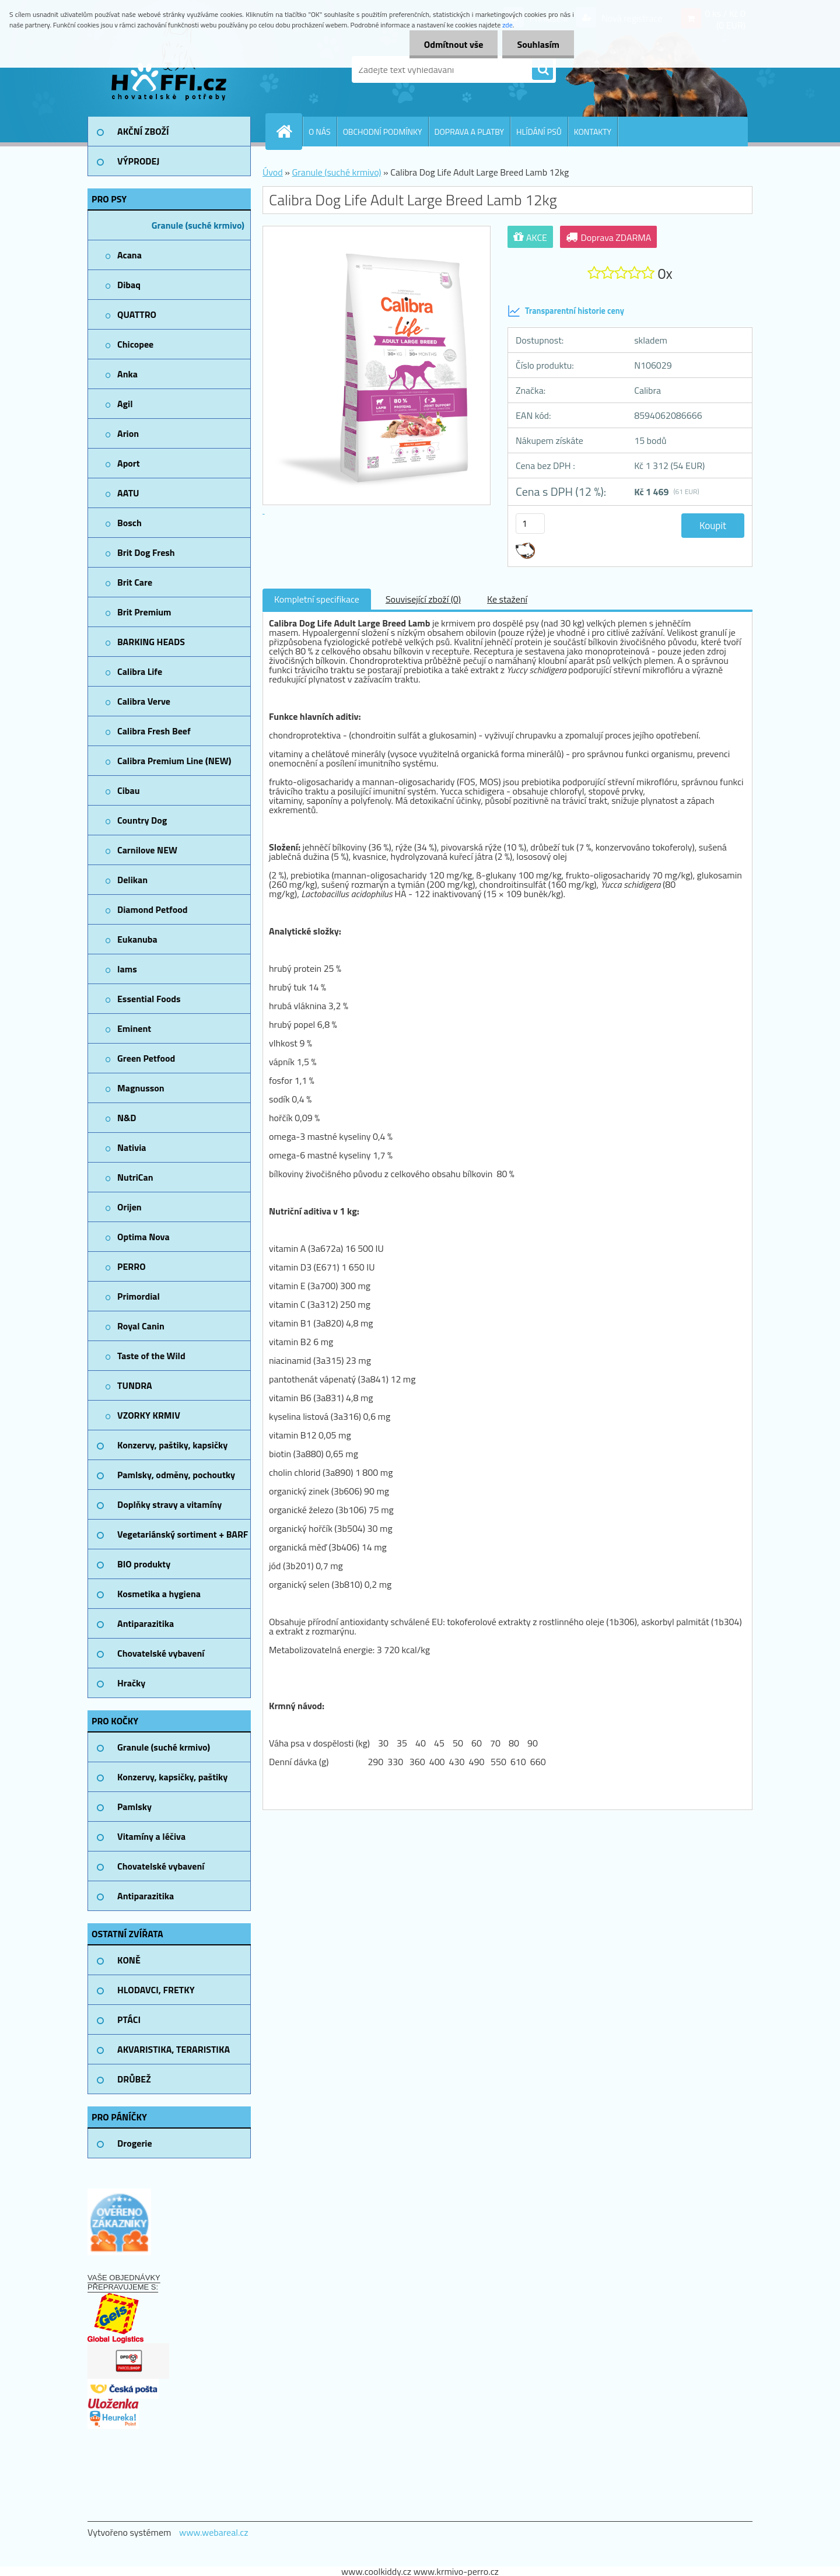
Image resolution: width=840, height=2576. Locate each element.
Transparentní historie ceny (566, 310)
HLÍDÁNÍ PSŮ (539, 131)
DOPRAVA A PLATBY (470, 131)
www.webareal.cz (214, 2532)
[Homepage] (288, 131)
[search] (542, 70)
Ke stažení (507, 599)
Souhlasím (538, 44)
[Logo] (168, 69)
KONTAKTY (592, 131)
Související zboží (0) (423, 599)
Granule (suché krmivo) (336, 172)
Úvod (272, 172)
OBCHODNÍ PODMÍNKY (382, 131)
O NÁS (320, 131)
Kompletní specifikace (316, 599)
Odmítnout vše (454, 44)
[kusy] (530, 523)
